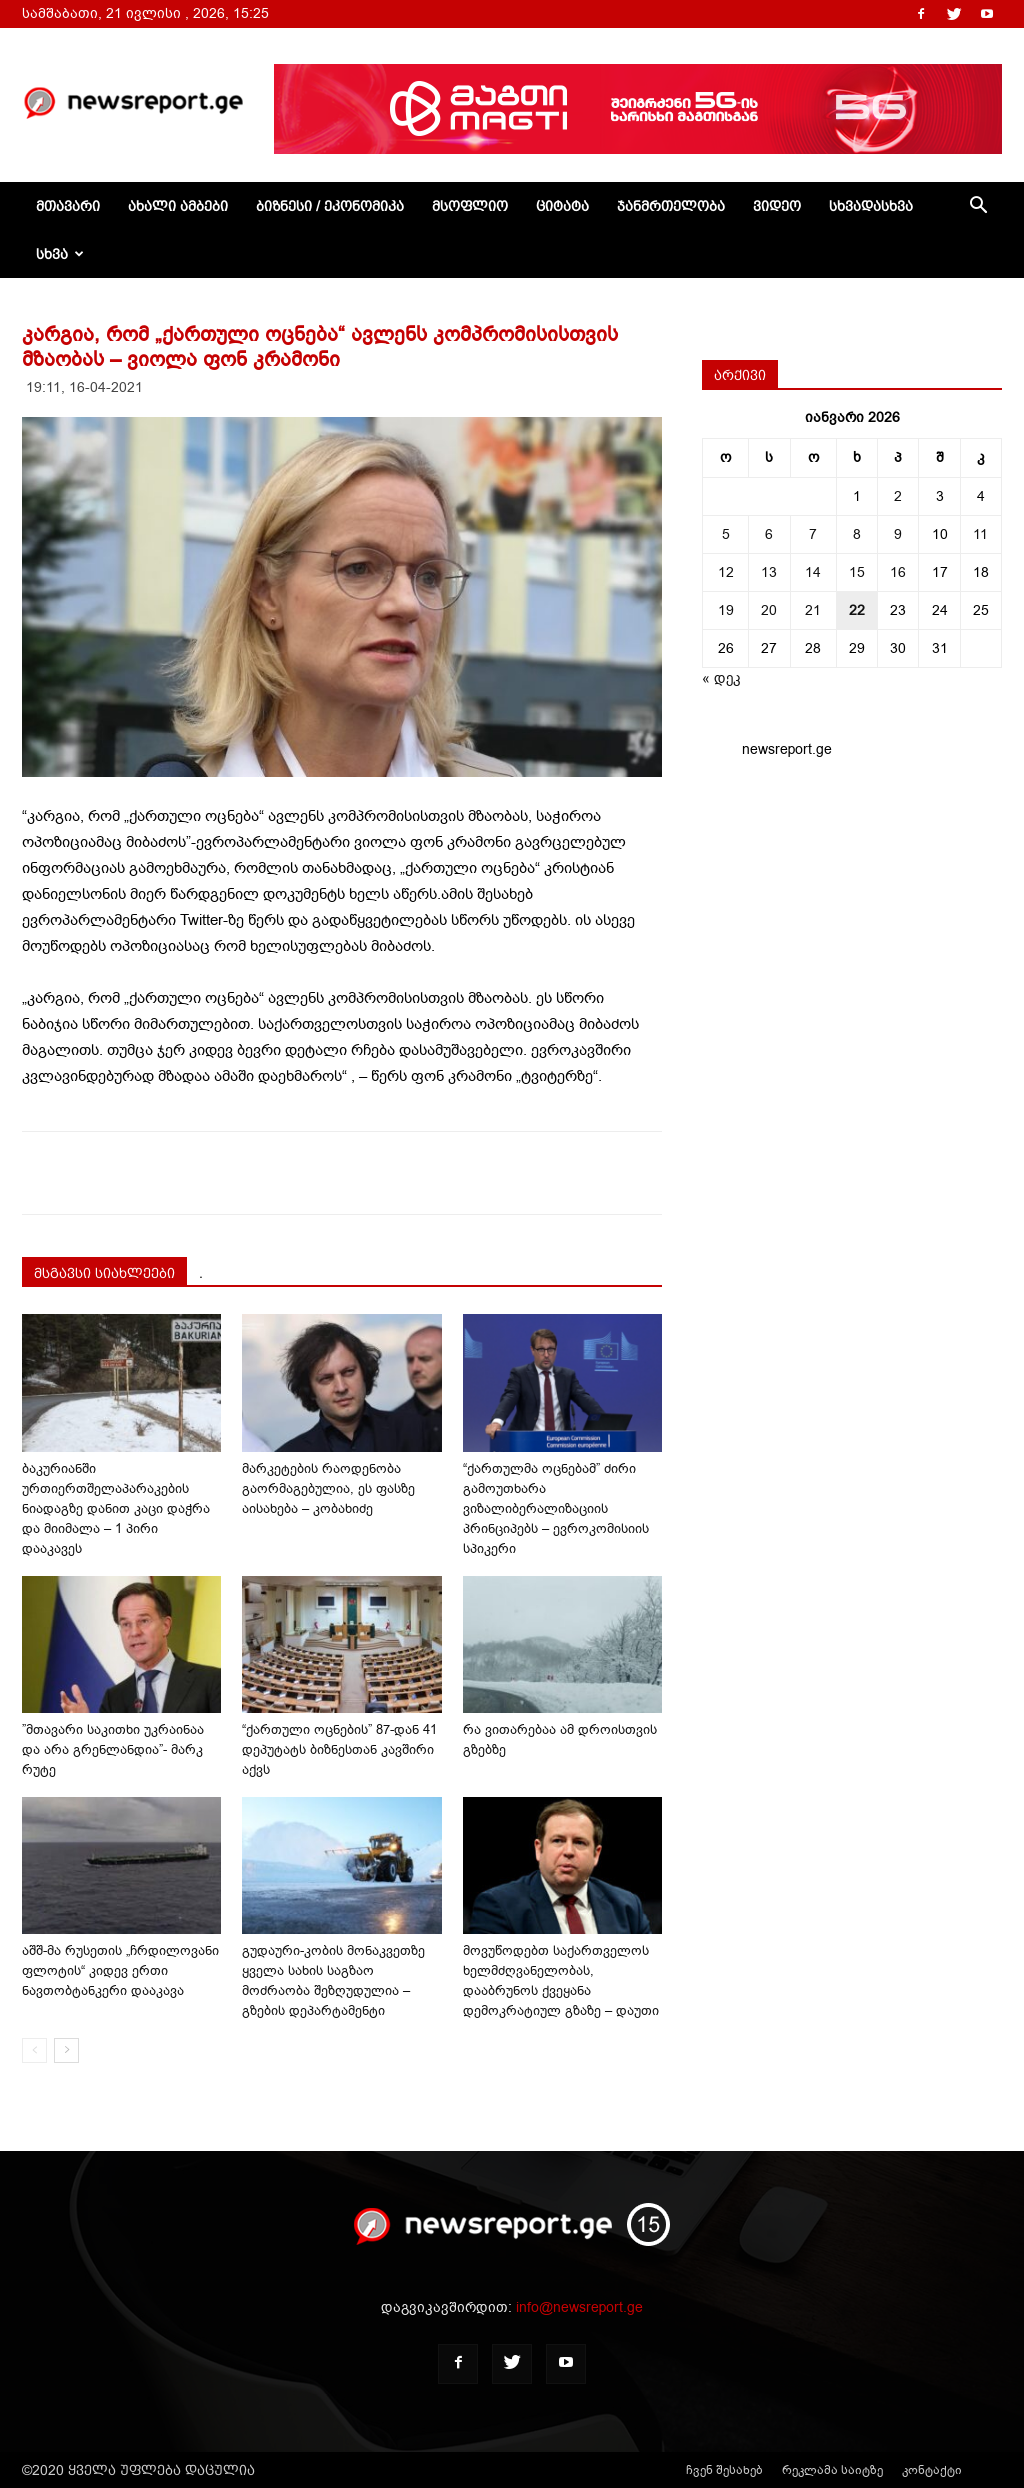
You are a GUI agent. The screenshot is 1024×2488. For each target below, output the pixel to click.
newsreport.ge (787, 749)
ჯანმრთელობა (671, 206)
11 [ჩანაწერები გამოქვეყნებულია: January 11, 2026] (980, 534)
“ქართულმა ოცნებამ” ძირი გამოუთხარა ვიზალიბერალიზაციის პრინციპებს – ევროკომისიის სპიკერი (556, 1508)
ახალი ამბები (178, 206)
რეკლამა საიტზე (832, 2470)
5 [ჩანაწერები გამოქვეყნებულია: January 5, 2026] (726, 534)
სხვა (60, 254)
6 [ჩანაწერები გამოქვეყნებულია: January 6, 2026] (769, 534)
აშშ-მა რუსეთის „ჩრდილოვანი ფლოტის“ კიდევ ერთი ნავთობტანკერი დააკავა (120, 1970)
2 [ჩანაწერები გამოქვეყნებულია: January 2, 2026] (898, 496)
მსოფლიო (470, 206)
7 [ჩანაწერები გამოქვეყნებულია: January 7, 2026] (813, 534)
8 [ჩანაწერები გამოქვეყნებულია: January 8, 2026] (857, 534)
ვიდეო (777, 206)
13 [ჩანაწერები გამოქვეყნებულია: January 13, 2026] (769, 572)
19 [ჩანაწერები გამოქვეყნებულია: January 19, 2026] (726, 610)
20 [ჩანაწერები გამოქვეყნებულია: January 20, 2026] (769, 610)
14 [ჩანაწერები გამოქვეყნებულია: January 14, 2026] (813, 572)
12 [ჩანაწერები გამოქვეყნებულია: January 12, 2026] (726, 572)
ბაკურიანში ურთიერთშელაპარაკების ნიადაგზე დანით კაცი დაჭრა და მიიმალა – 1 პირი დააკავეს (116, 1508)
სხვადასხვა (871, 206)
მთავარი (68, 206)
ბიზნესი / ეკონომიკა (330, 206)
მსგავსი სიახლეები (104, 1273)
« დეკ (721, 678)
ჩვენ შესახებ (724, 2470)
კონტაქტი (932, 2470)
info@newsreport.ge (579, 2307)
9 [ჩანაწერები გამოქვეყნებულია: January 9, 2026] (898, 534)
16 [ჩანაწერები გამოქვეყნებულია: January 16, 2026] (898, 572)
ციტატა (562, 206)
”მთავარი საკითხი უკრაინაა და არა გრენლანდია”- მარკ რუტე (113, 1749)
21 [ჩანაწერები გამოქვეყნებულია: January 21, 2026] (813, 610)
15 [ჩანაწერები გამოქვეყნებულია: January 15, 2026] (857, 572)
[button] (978, 207)
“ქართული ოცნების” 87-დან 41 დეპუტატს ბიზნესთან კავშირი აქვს (339, 1749)
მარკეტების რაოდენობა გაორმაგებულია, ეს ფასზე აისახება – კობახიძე (328, 1488)
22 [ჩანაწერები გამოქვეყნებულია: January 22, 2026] (857, 610)
